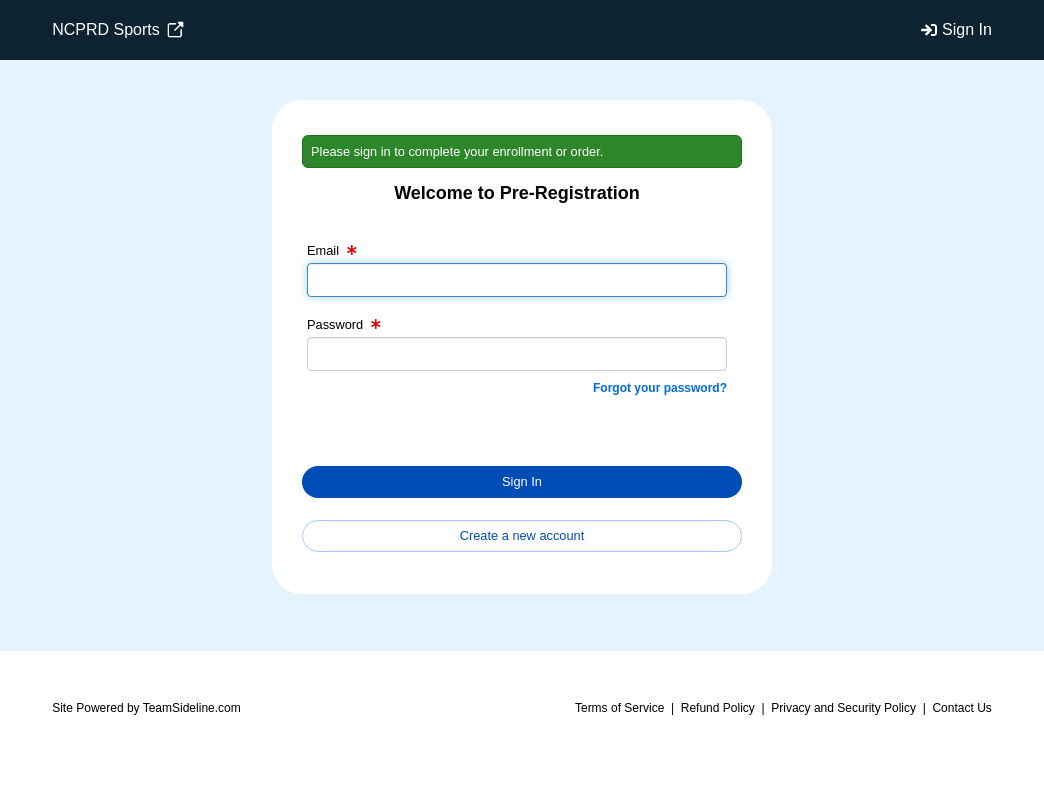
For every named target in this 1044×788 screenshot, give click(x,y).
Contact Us (961, 708)
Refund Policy (718, 708)
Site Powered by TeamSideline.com (146, 708)
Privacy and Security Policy (843, 708)
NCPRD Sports (118, 30)
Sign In (967, 29)
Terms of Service (619, 708)
